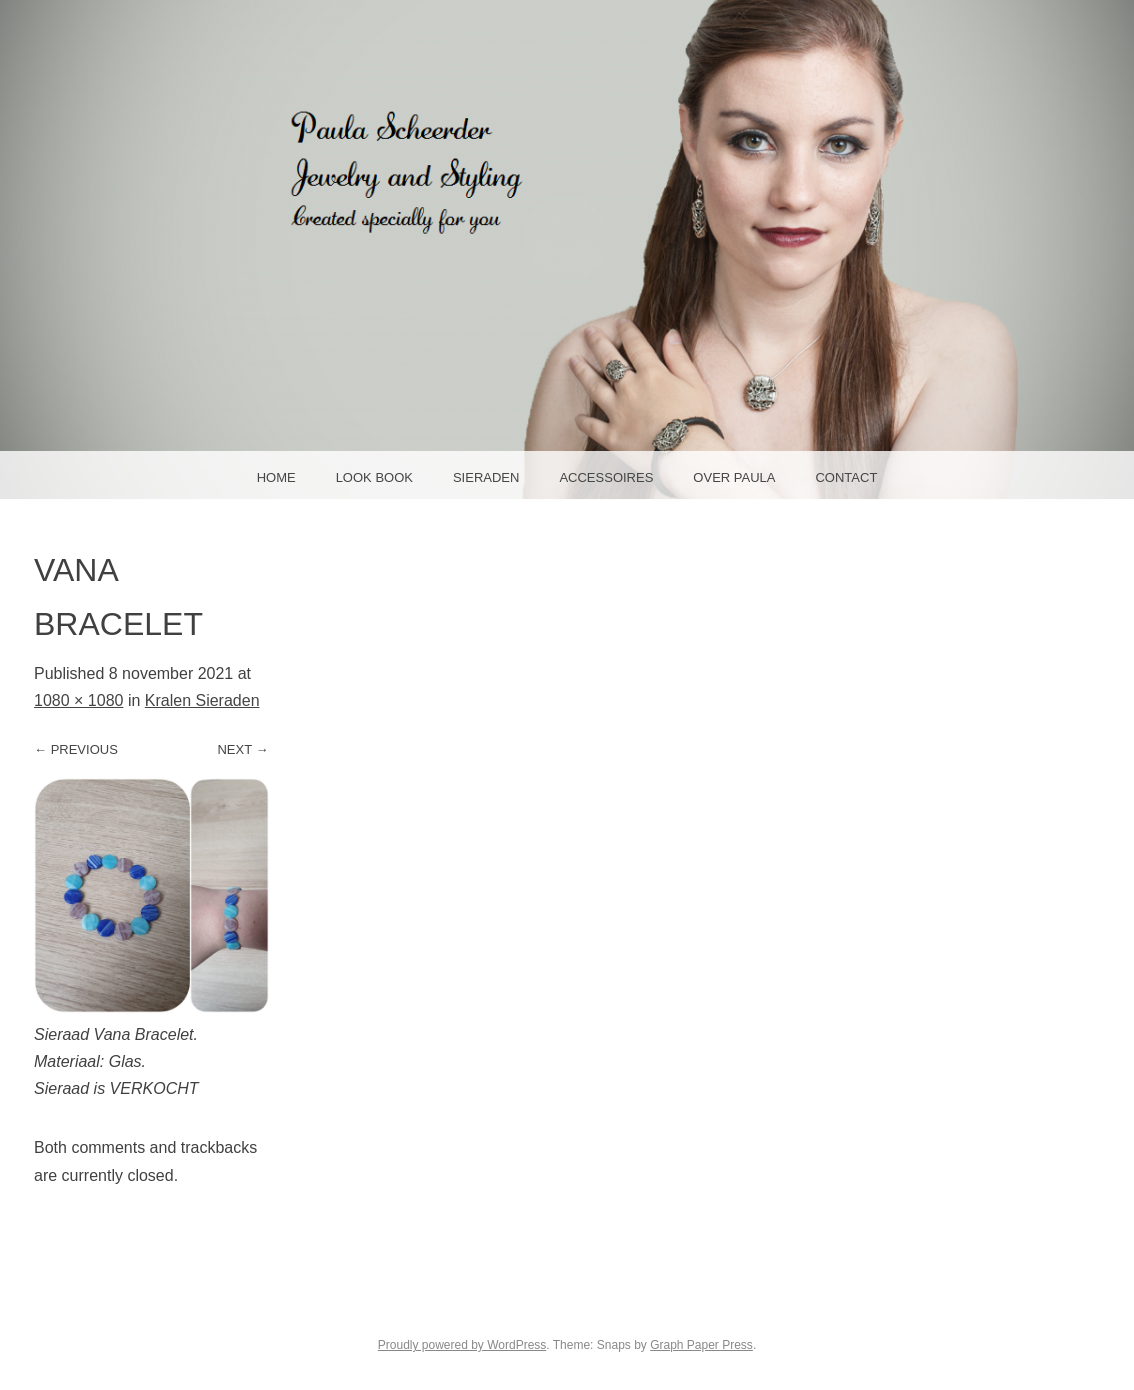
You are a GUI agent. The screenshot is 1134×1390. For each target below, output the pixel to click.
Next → (242, 749)
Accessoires (606, 477)
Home (276, 477)
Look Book (374, 477)
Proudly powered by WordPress (462, 1345)
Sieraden (486, 477)
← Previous (76, 749)
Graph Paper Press (701, 1345)
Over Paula (734, 477)
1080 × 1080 (78, 700)
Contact (846, 477)
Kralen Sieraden (202, 700)
